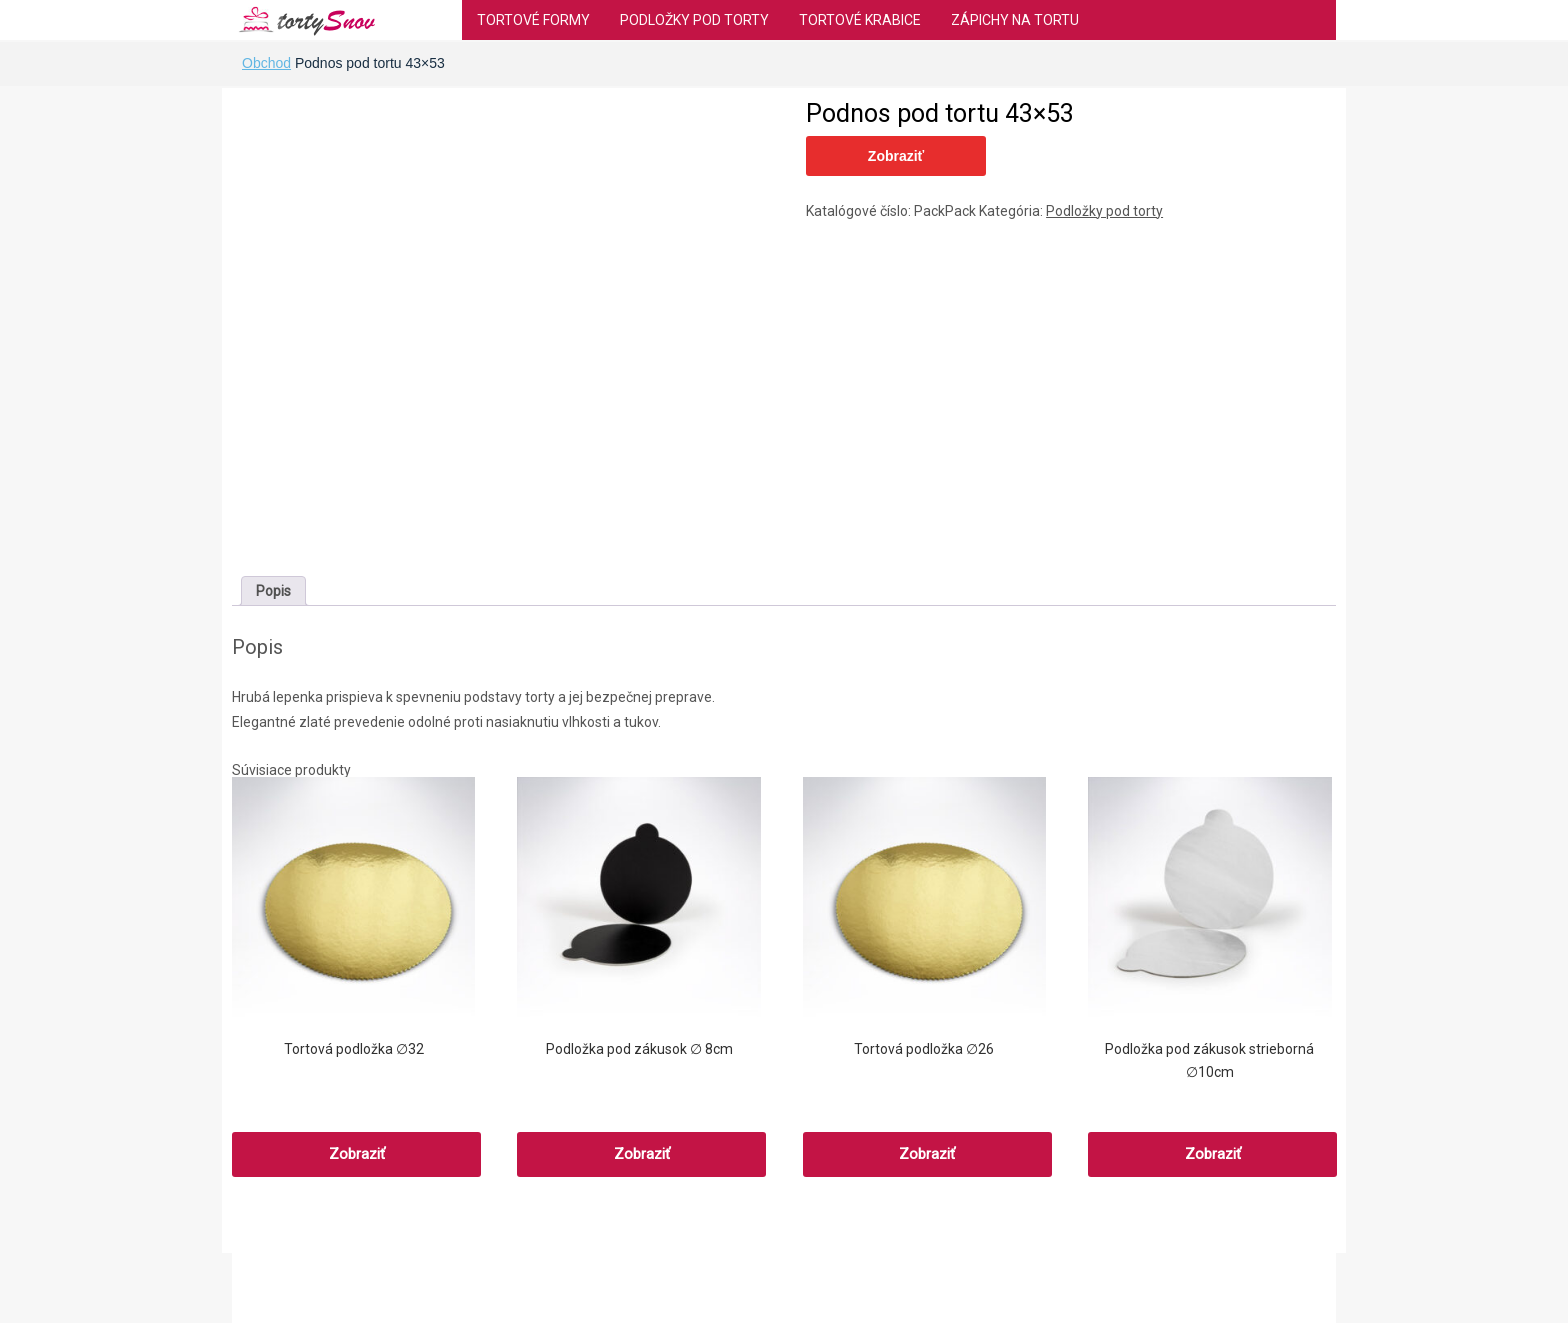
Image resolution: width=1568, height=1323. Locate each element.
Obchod (266, 63)
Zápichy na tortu (1015, 20)
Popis (273, 591)
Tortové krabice (860, 20)
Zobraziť (896, 156)
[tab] (273, 591)
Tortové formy (533, 20)
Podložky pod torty (694, 20)
